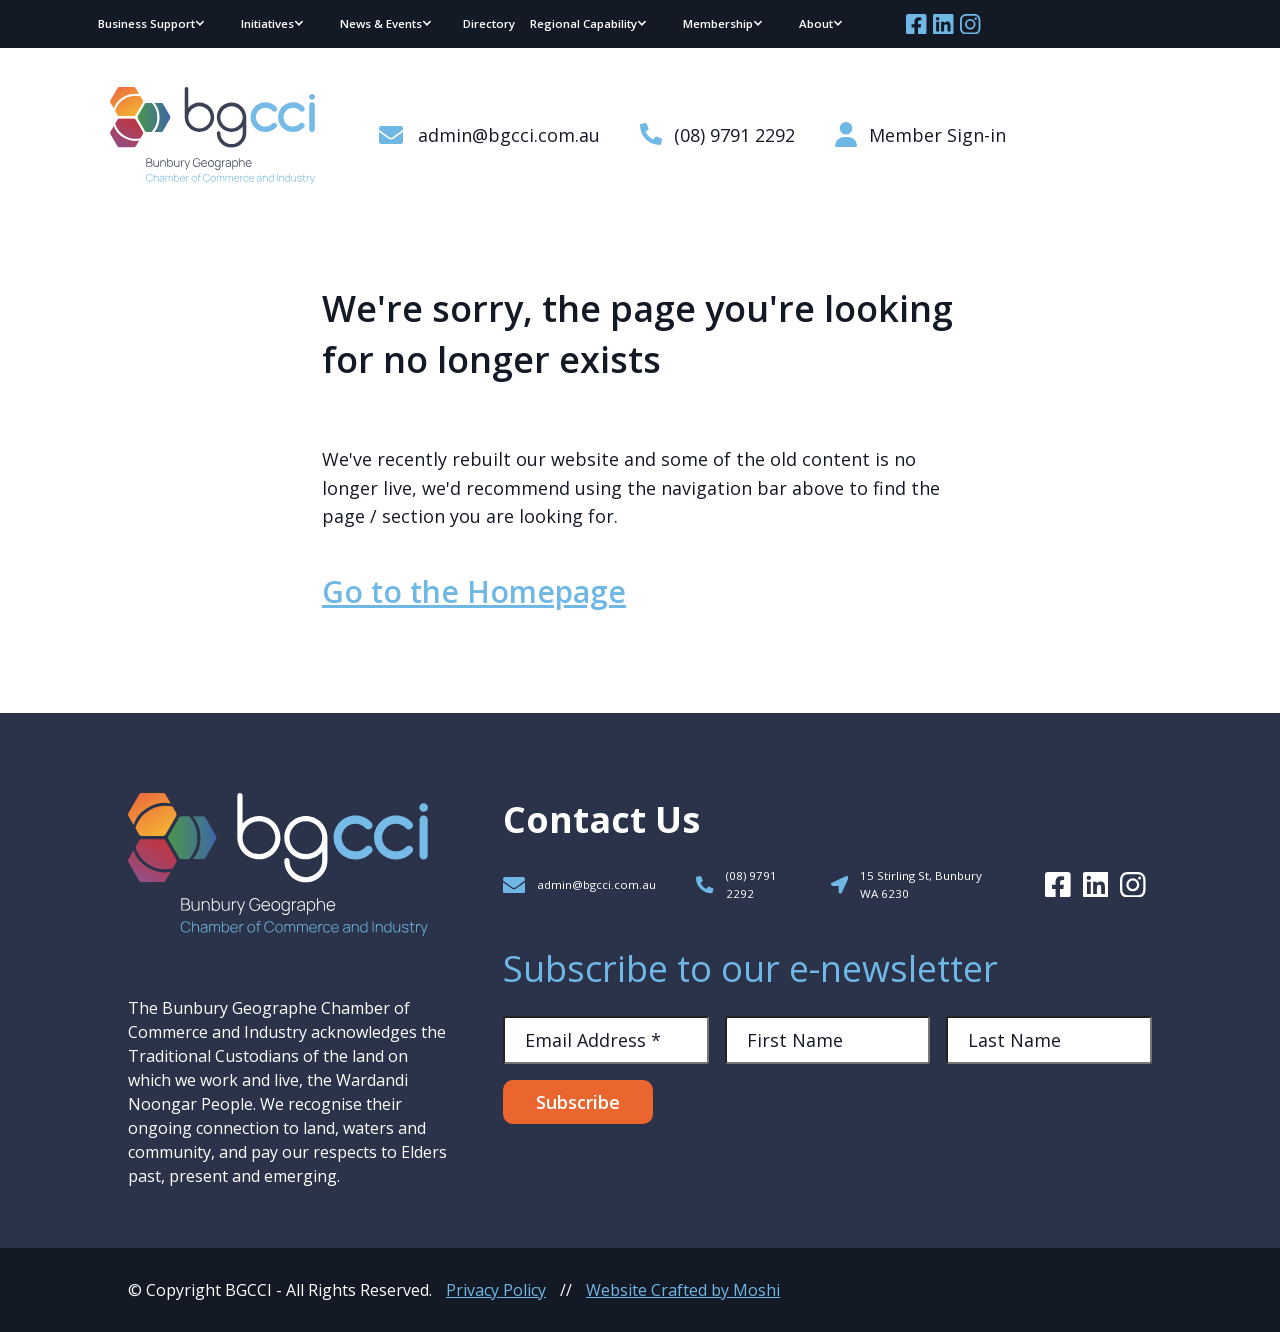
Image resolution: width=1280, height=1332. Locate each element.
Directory (489, 23)
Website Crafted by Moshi (683, 1290)
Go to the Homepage (474, 591)
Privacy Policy (496, 1290)
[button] (152, 24)
